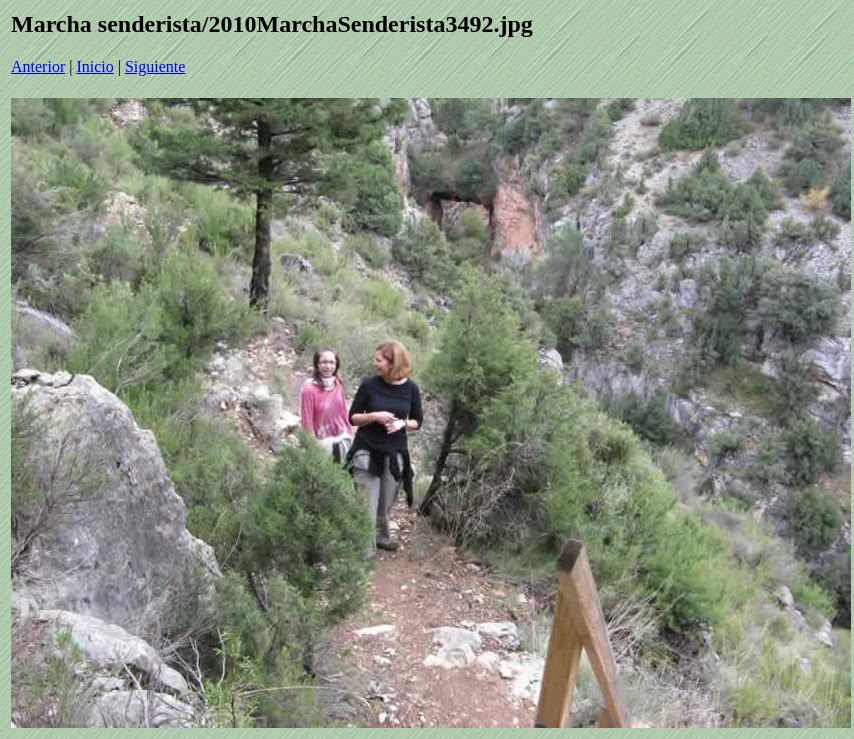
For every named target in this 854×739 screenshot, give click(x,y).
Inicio (94, 66)
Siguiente (155, 66)
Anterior (38, 66)
